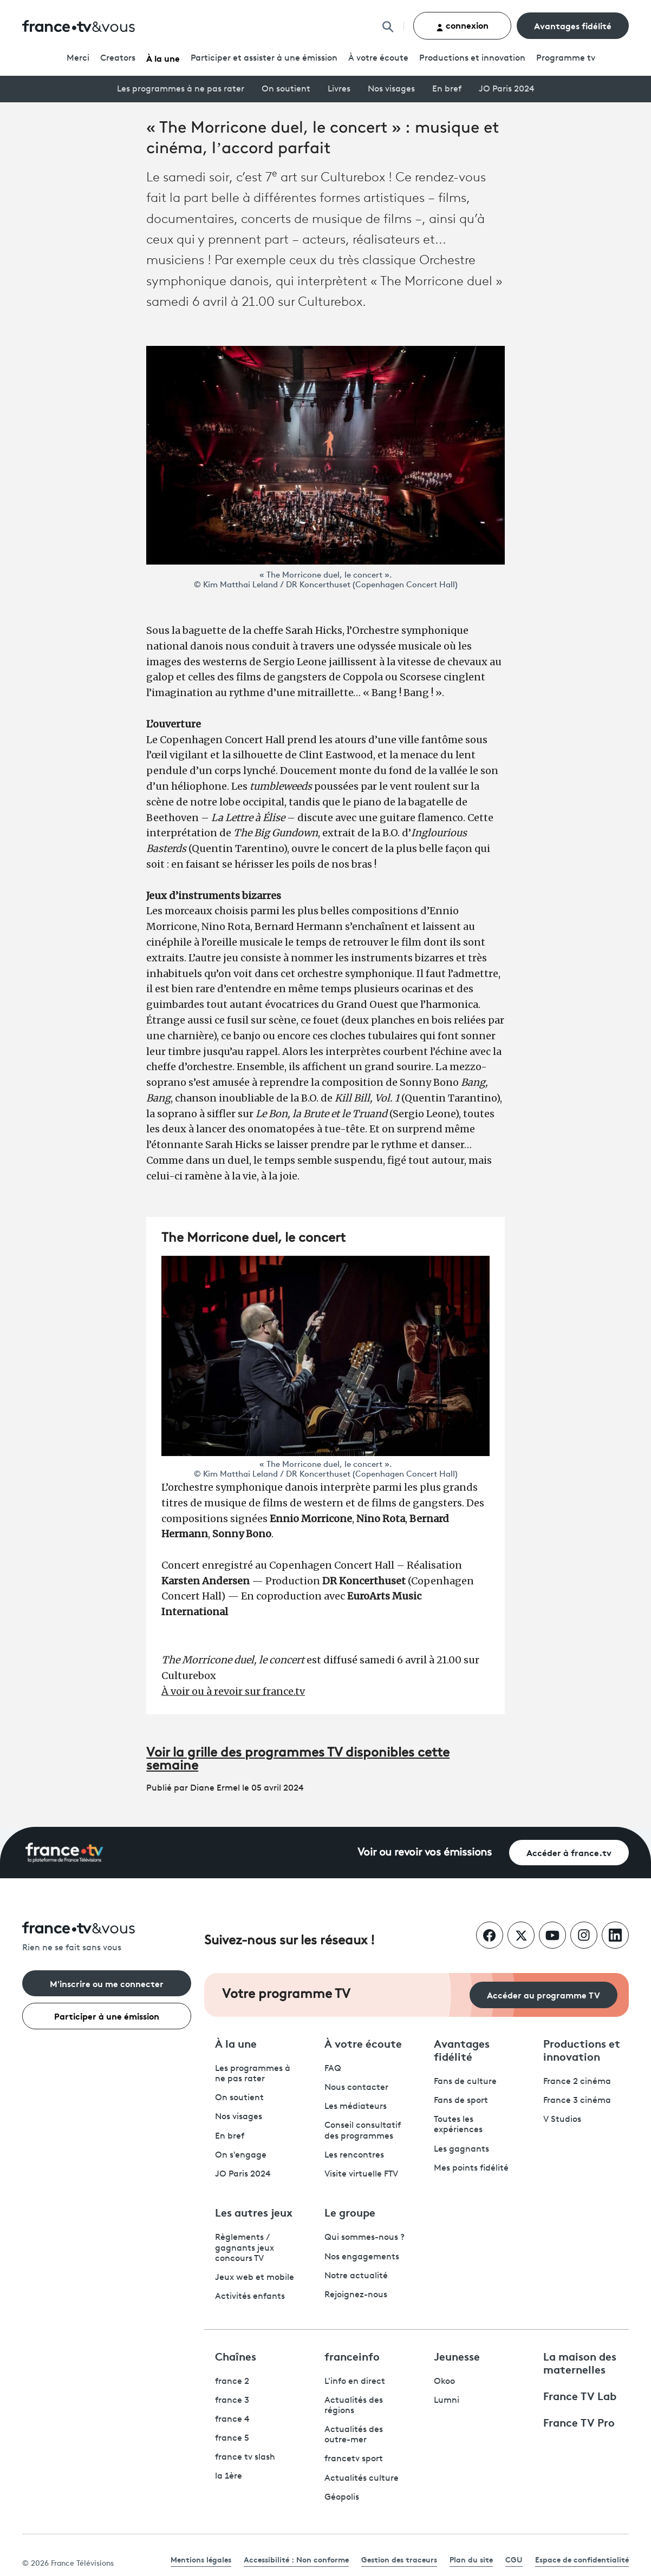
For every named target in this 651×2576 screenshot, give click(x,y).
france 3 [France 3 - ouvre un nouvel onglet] (232, 2400)
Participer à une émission (106, 2015)
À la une (163, 57)
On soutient (286, 89)
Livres (339, 89)
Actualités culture (361, 2478)
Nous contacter (356, 2087)
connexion (462, 25)
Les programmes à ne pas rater (180, 89)
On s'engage (240, 2155)
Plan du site (471, 2559)
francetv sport (353, 2459)
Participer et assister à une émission (264, 58)
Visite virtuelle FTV (361, 2174)
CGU (514, 2559)
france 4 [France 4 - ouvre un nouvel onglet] (232, 2419)
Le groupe (349, 2211)
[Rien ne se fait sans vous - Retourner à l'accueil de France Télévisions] (106, 1938)
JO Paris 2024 (507, 89)
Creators (117, 58)
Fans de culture (465, 2081)
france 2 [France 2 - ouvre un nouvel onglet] (232, 2381)
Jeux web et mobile (254, 2277)
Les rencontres (354, 2155)
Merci (78, 58)
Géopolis (341, 2497)
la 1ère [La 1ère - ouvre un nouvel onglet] (228, 2476)
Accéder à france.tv (568, 1852)
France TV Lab (579, 2395)
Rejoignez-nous (355, 2295)
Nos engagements (361, 2257)
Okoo (444, 2381)
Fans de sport (461, 2100)
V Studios (562, 2119)
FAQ (332, 2068)
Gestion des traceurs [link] (399, 2559)
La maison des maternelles (579, 2362)
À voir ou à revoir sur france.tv (233, 1691)
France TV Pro (579, 2421)
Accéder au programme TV (543, 1994)
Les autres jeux (253, 2211)
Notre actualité (356, 2276)
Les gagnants (461, 2149)
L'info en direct (354, 2381)
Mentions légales (201, 2559)
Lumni (446, 2400)
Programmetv (565, 58)
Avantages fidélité (572, 25)
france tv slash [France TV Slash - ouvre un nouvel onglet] (245, 2457)
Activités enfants (250, 2296)
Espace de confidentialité (582, 2559)
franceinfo (352, 2355)
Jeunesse (457, 2355)
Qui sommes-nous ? (364, 2237)
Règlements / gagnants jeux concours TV (244, 2248)
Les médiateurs (355, 2106)
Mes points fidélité (471, 2168)
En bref (446, 89)
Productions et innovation (472, 58)
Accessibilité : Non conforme (296, 2559)
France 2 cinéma (577, 2081)
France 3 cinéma (577, 2100)
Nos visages (391, 89)
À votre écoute (378, 58)
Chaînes (235, 2355)
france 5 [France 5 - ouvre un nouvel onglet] (232, 2438)
